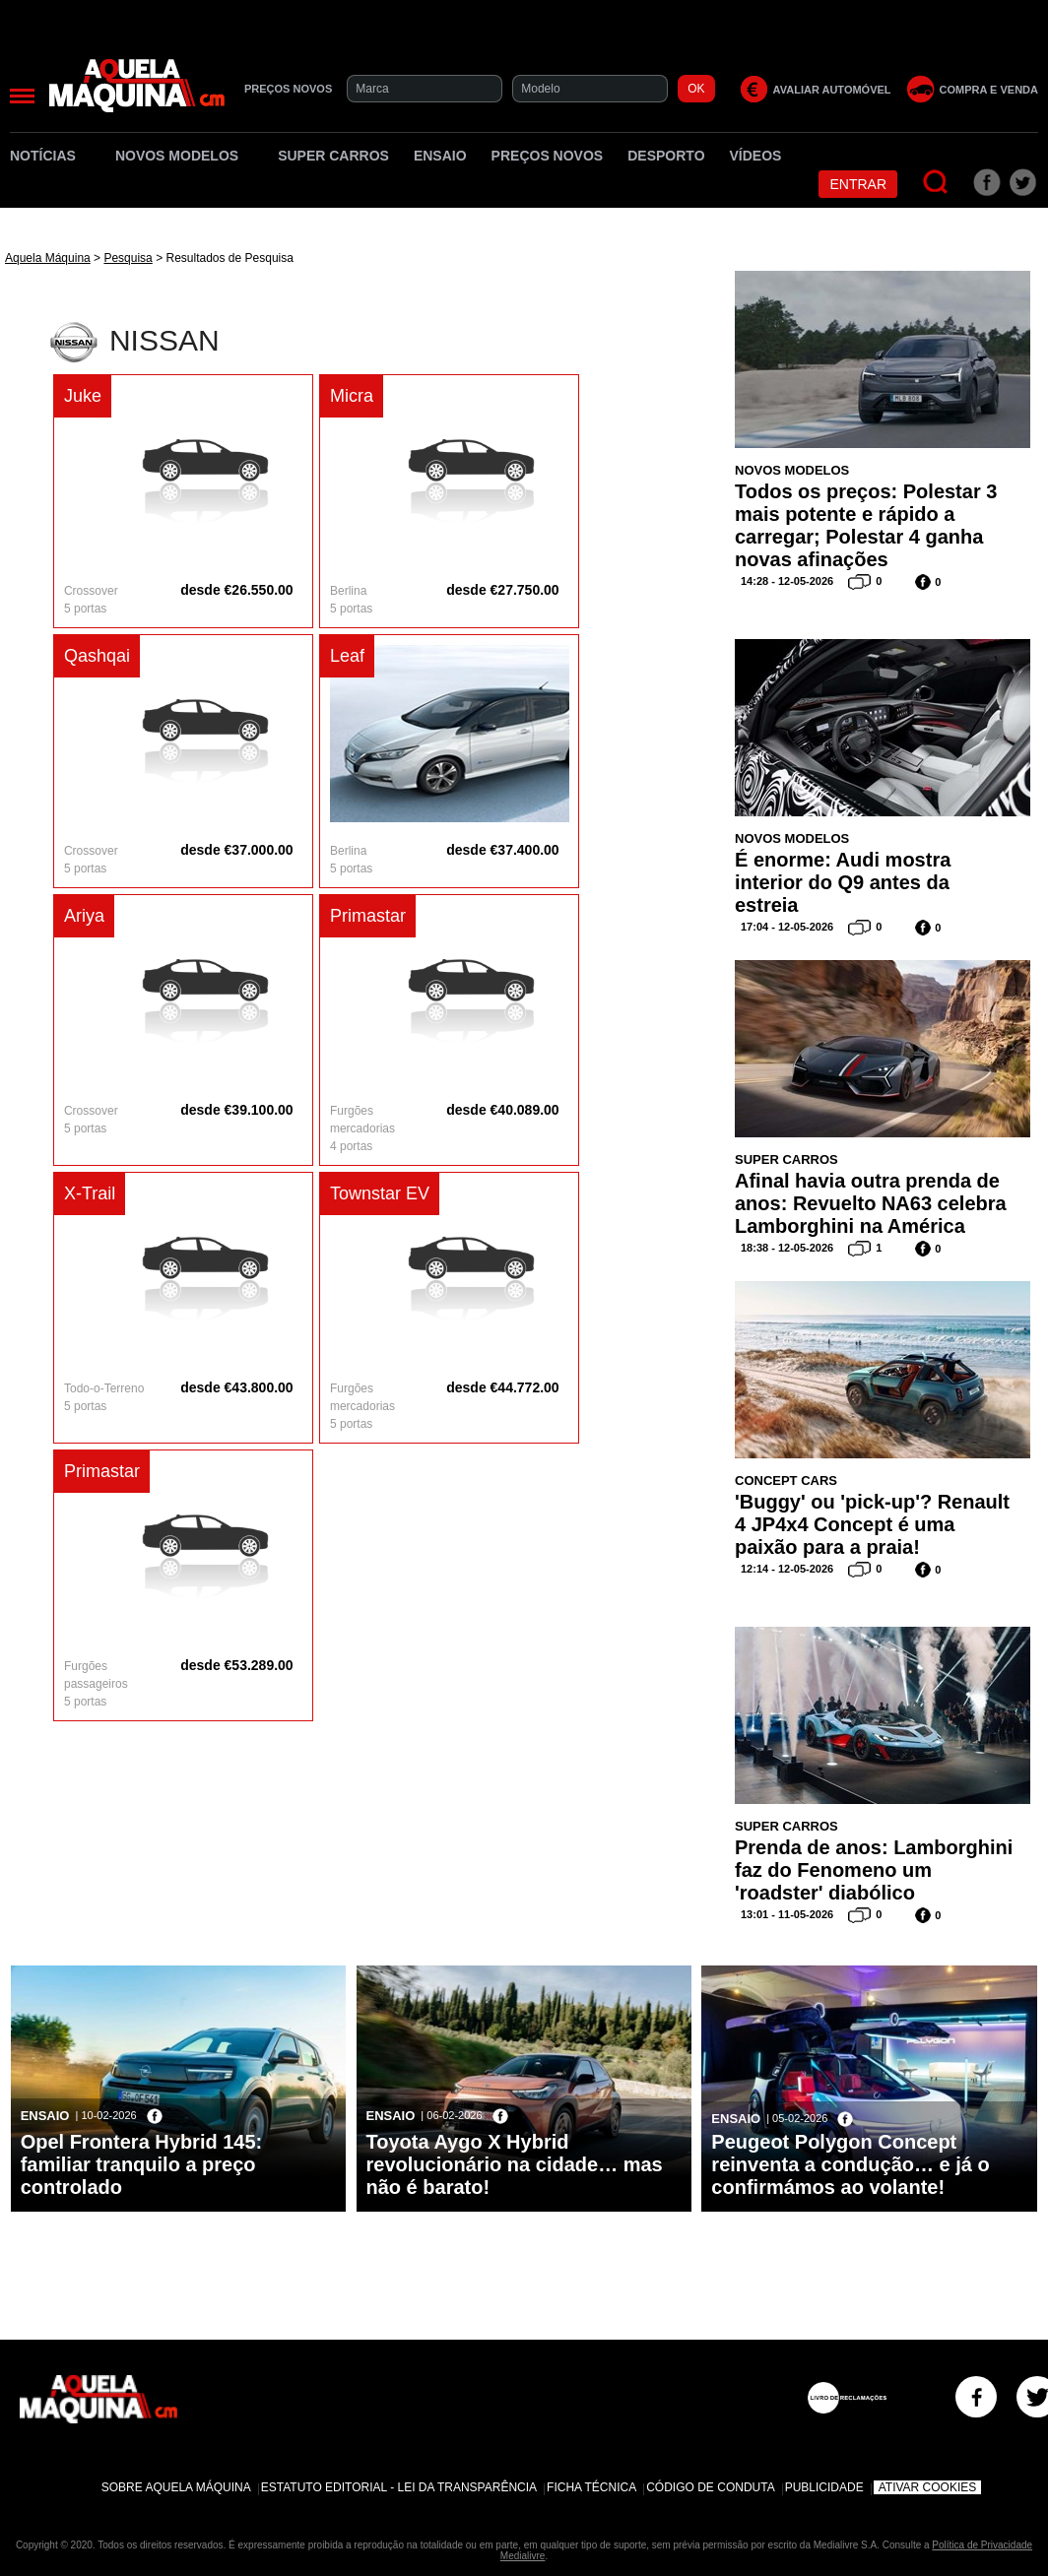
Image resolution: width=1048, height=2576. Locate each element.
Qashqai (97, 656)
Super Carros (333, 155)
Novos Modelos (184, 155)
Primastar (368, 916)
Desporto (665, 155)
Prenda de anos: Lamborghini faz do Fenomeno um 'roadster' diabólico (874, 1869)
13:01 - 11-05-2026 (787, 1914)
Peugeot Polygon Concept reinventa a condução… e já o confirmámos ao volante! (850, 2164)
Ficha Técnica (591, 2487)
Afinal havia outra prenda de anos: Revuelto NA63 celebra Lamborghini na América (871, 1203)
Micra (351, 396)
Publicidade (824, 2487)
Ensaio (440, 155)
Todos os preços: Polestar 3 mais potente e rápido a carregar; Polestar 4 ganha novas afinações (866, 525)
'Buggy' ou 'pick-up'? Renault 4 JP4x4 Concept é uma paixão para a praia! (872, 1524)
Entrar (857, 184)
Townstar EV (379, 1193)
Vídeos (756, 155)
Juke (82, 396)
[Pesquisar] (936, 182)
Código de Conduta (710, 2487)
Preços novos (547, 155)
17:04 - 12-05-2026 (787, 927)
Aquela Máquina (48, 258)
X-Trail (89, 1193)
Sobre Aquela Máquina (176, 2487)
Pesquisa (127, 258)
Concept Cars (786, 1480)
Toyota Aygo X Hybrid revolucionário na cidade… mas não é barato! (514, 2164)
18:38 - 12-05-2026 (787, 1248)
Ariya (84, 916)
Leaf (347, 656)
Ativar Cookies (928, 2487)
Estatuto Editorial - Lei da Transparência (399, 2487)
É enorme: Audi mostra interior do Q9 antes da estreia (842, 882)
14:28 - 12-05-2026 (787, 581)
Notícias (50, 155)
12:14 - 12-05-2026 (787, 1569)
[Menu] (22, 96)
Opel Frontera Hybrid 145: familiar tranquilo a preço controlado (142, 2164)
